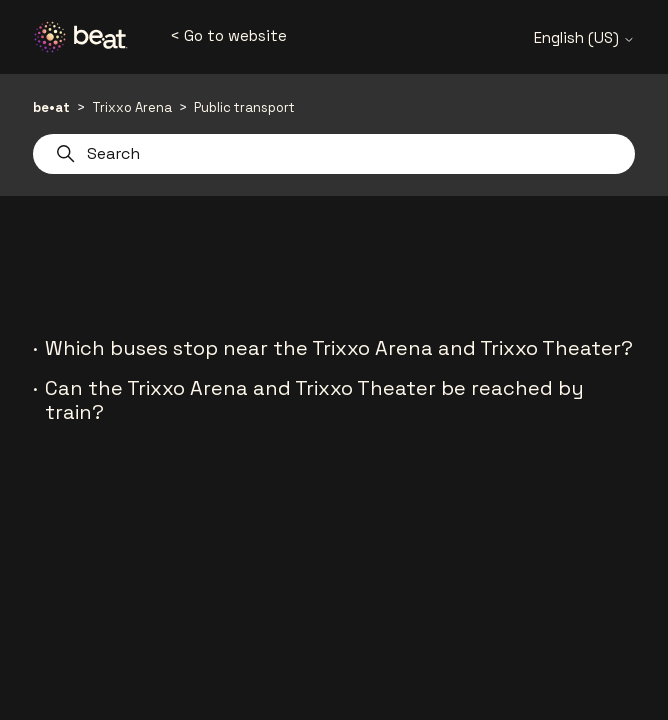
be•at (51, 107)
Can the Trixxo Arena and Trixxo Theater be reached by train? (314, 400)
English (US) (584, 37)
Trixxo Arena (132, 107)
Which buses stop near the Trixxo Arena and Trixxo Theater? (339, 348)
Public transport (244, 107)
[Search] (333, 154)
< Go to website (228, 35)
